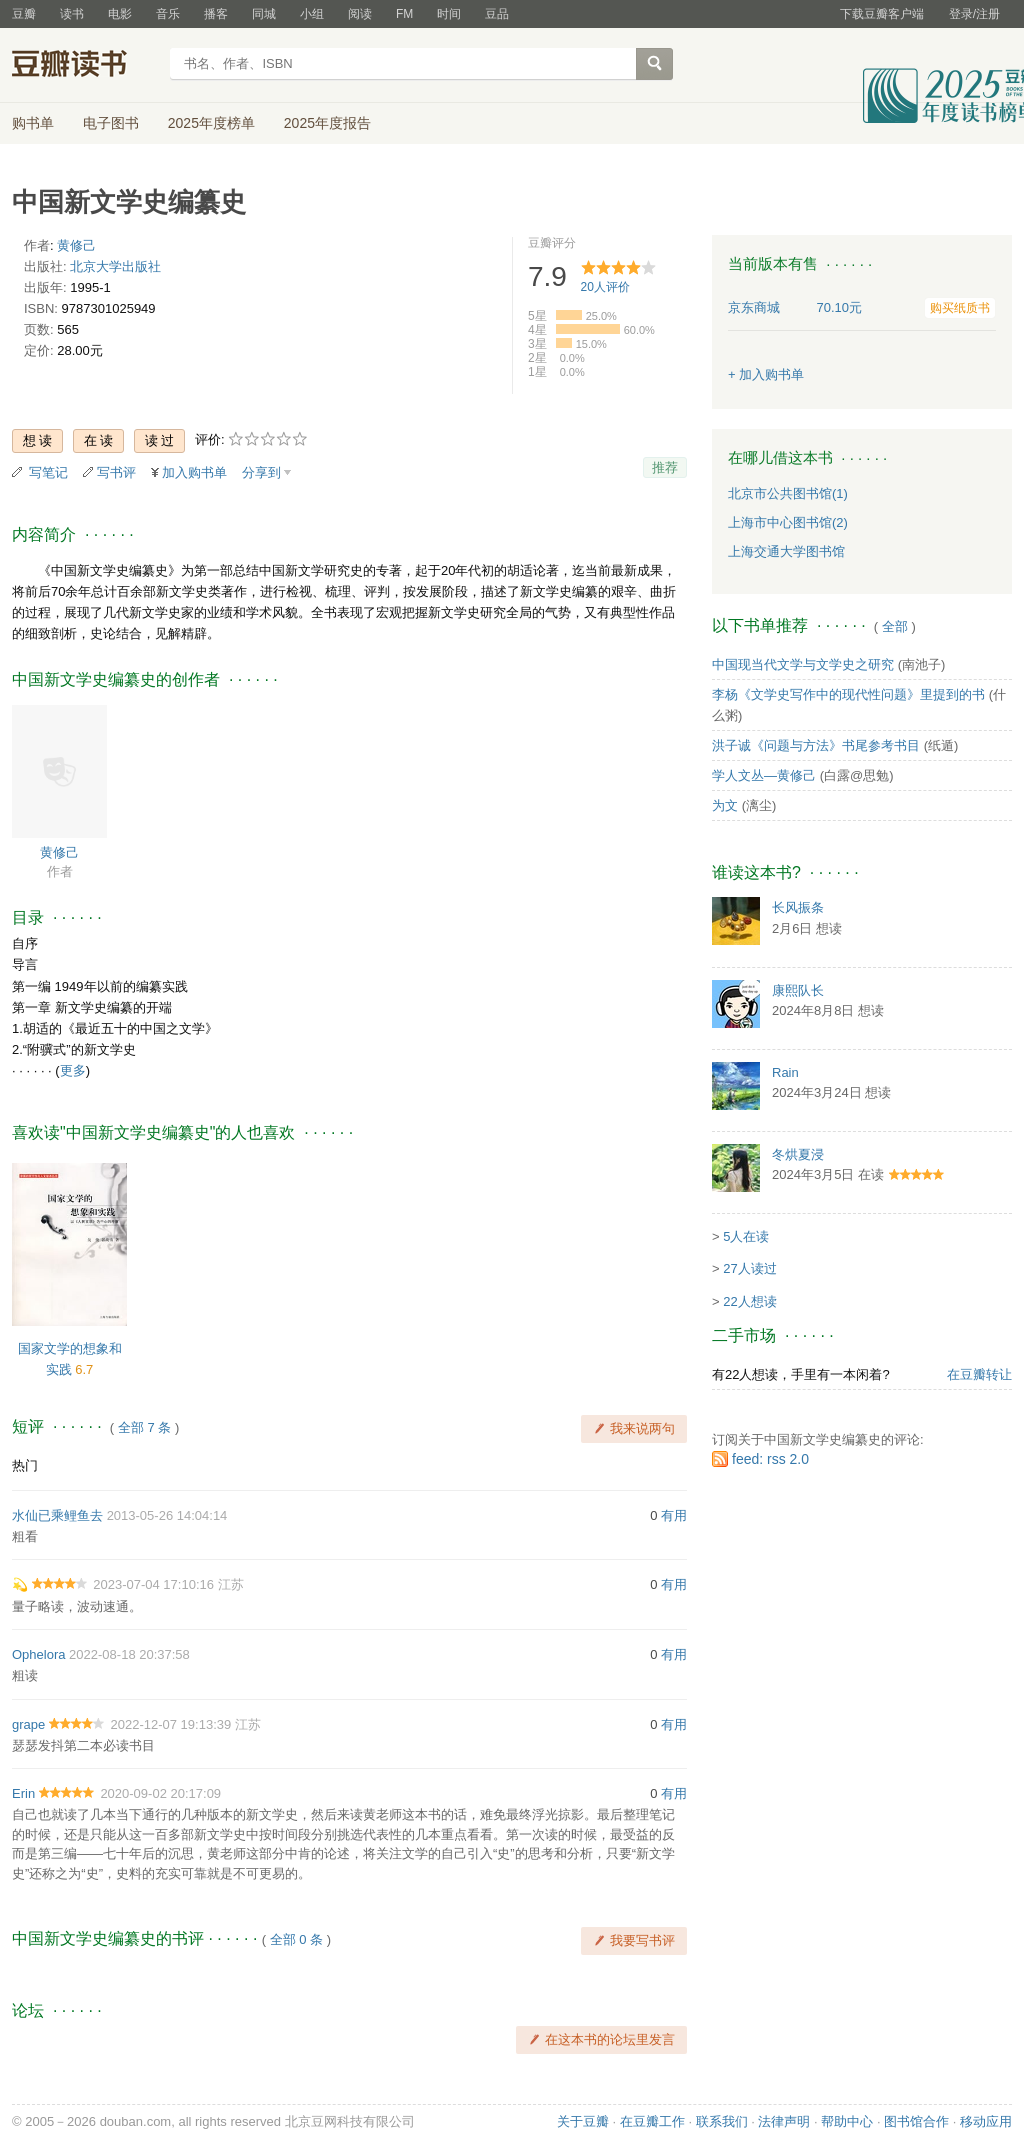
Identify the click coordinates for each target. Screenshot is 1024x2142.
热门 (25, 1465)
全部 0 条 (296, 1939)
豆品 (497, 14)
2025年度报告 (327, 123)
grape (28, 1724)
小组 (312, 14)
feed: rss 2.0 (770, 1459)
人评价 (605, 287)
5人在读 (746, 1236)
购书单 (33, 123)
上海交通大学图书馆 (786, 551)
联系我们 (722, 2121)
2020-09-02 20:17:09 (160, 1793)
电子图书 (111, 123)
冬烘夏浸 (798, 1154)
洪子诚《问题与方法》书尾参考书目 (816, 745)
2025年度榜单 (211, 123)
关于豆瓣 (583, 2121)
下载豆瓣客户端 (882, 14)
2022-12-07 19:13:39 (171, 1724)
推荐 (665, 467)
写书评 (116, 472)
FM (404, 14)
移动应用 (986, 2121)
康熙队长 (798, 990)
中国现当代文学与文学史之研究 (803, 664)
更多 (73, 1070)
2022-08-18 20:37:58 (129, 1654)
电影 (120, 14)
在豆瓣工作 (652, 2121)
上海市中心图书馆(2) (788, 522)
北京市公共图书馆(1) (788, 493)
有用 (674, 1515)
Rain (785, 1072)
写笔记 (48, 472)
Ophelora (38, 1654)
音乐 (168, 14)
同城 (264, 14)
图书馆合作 (916, 2121)
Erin (23, 1793)
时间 (449, 14)
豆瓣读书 (84, 66)
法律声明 (784, 2121)
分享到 (261, 472)
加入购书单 (194, 472)
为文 (725, 805)
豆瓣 (24, 14)
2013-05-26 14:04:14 (167, 1515)
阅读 (360, 14)
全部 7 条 (144, 1427)
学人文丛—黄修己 (764, 775)
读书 (72, 14)
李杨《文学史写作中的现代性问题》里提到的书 (848, 694)
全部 (895, 626)
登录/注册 (974, 14)
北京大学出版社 (115, 266)
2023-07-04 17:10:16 (153, 1584)
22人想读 (749, 1301)
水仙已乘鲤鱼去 (57, 1515)
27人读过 (749, 1268)
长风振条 (798, 907)
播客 (216, 14)
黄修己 (76, 245)
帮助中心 (847, 2121)
